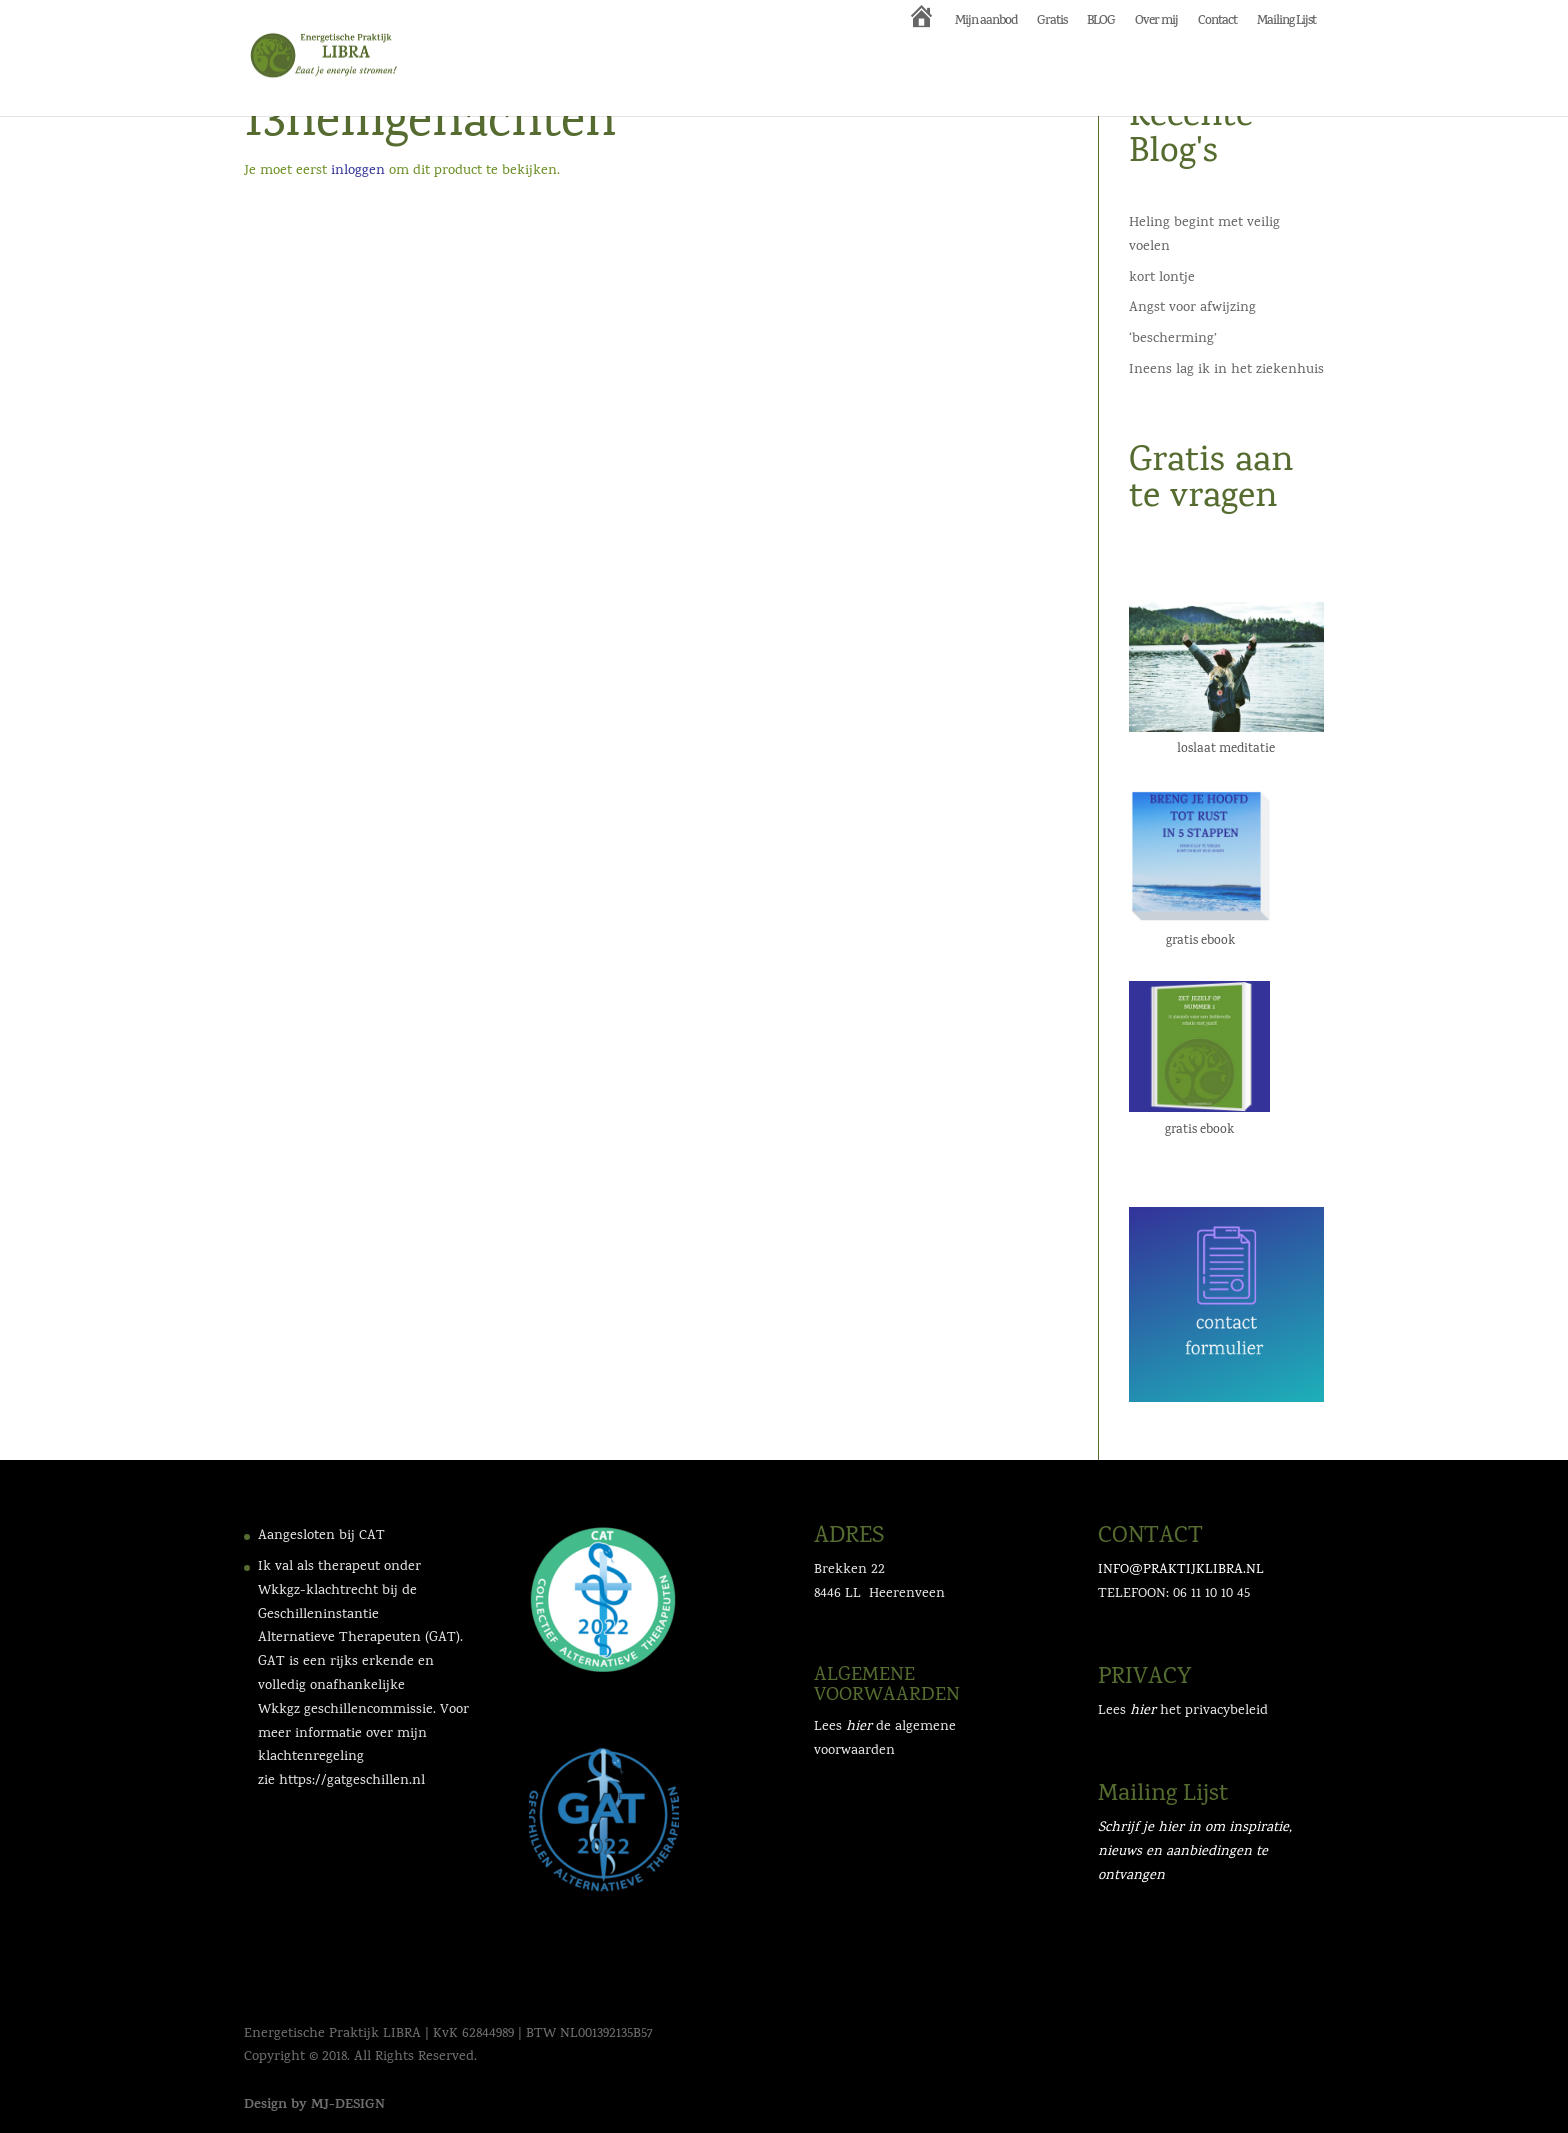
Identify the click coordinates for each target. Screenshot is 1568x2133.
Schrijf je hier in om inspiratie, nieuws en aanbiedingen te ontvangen (1195, 1852)
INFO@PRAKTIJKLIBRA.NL (1181, 1570)
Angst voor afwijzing (1192, 308)
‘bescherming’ (1173, 339)
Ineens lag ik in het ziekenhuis (1226, 370)
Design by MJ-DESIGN (314, 2105)
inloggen (358, 171)
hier (1143, 1711)
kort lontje (1162, 278)
